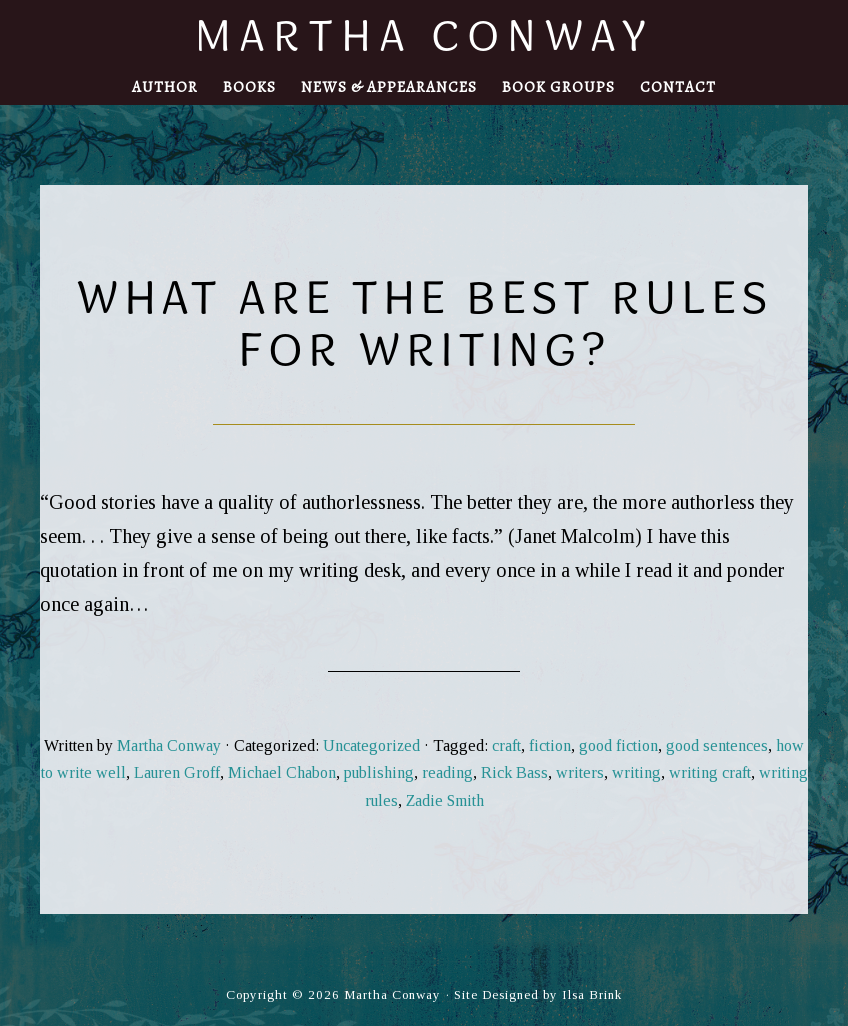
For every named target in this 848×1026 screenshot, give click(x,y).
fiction (550, 745)
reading (447, 772)
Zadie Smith (445, 800)
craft (506, 745)
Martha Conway (424, 35)
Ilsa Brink (592, 994)
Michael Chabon (282, 772)
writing (636, 772)
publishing (379, 772)
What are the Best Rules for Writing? (424, 322)
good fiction (618, 745)
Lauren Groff (177, 772)
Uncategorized (371, 745)
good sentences (717, 745)
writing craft (710, 772)
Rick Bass (514, 772)
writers (580, 772)
